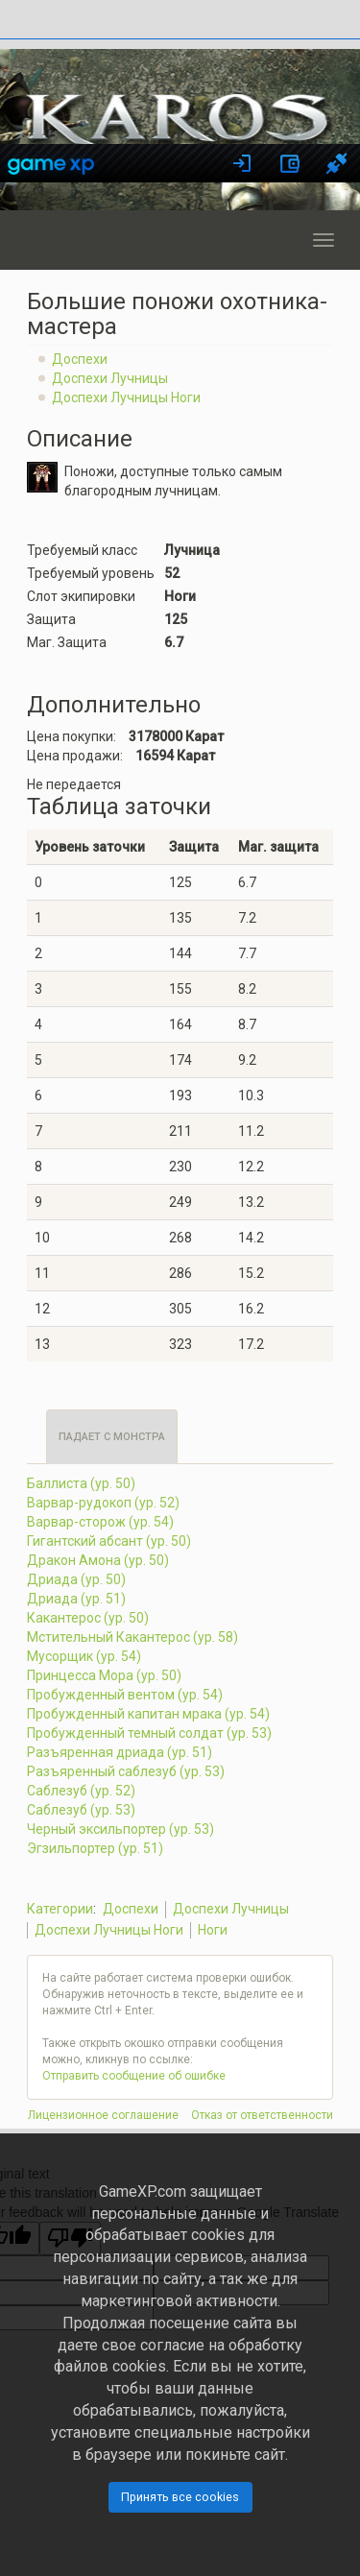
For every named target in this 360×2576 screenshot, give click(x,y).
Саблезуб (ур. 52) (81, 1790)
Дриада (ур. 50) (76, 1579)
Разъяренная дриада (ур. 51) (119, 1752)
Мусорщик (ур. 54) (84, 1656)
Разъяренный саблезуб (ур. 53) (126, 1771)
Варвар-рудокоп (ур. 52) (103, 1502)
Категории (60, 1908)
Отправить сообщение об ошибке (134, 2075)
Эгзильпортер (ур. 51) (95, 1848)
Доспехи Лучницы (110, 378)
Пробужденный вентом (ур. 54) (125, 1694)
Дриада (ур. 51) (76, 1598)
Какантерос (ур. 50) (88, 1617)
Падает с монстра (112, 1437)
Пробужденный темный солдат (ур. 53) (149, 1733)
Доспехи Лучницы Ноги (126, 397)
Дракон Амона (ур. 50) (98, 1560)
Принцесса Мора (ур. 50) (104, 1675)
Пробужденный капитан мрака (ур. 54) (148, 1713)
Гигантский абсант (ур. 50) (109, 1541)
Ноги (213, 1930)
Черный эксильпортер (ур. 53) (120, 1829)
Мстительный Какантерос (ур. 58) (132, 1637)
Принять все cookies (180, 2497)
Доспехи (80, 359)
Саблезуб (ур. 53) (81, 1810)
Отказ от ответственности (262, 2115)
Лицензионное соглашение (103, 2115)
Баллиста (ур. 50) (81, 1483)
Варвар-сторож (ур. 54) (100, 1521)
